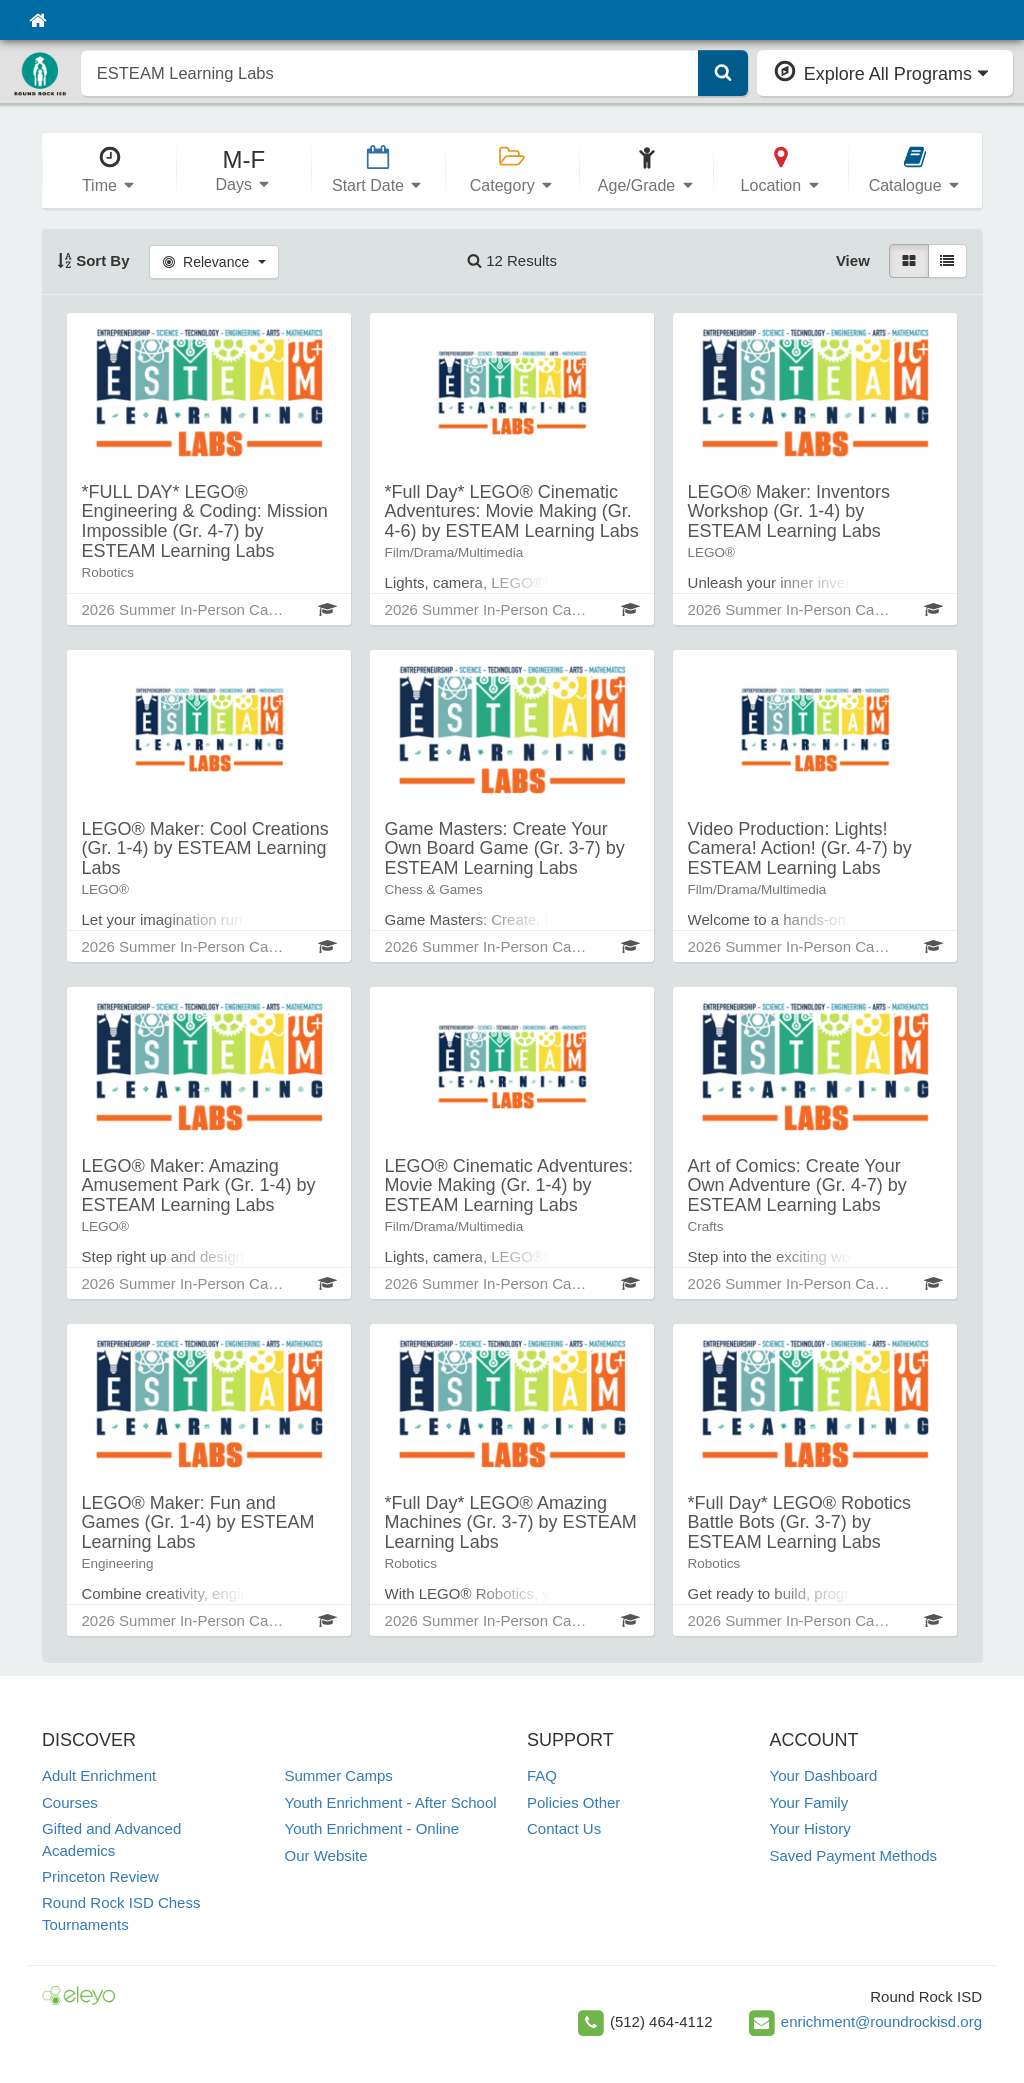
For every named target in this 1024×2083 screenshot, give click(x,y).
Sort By (93, 260)
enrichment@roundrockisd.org (881, 2021)
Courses (70, 1802)
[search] (390, 73)
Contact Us (564, 1828)
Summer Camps (339, 1775)
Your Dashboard (824, 1775)
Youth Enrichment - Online (372, 1828)
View (853, 260)
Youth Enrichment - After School (391, 1802)
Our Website (326, 1855)
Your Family (809, 1802)
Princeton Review (100, 1876)
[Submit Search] (723, 73)
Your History (810, 1828)
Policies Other (573, 1802)
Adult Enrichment (99, 1775)
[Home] (37, 20)
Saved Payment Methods (854, 1855)
